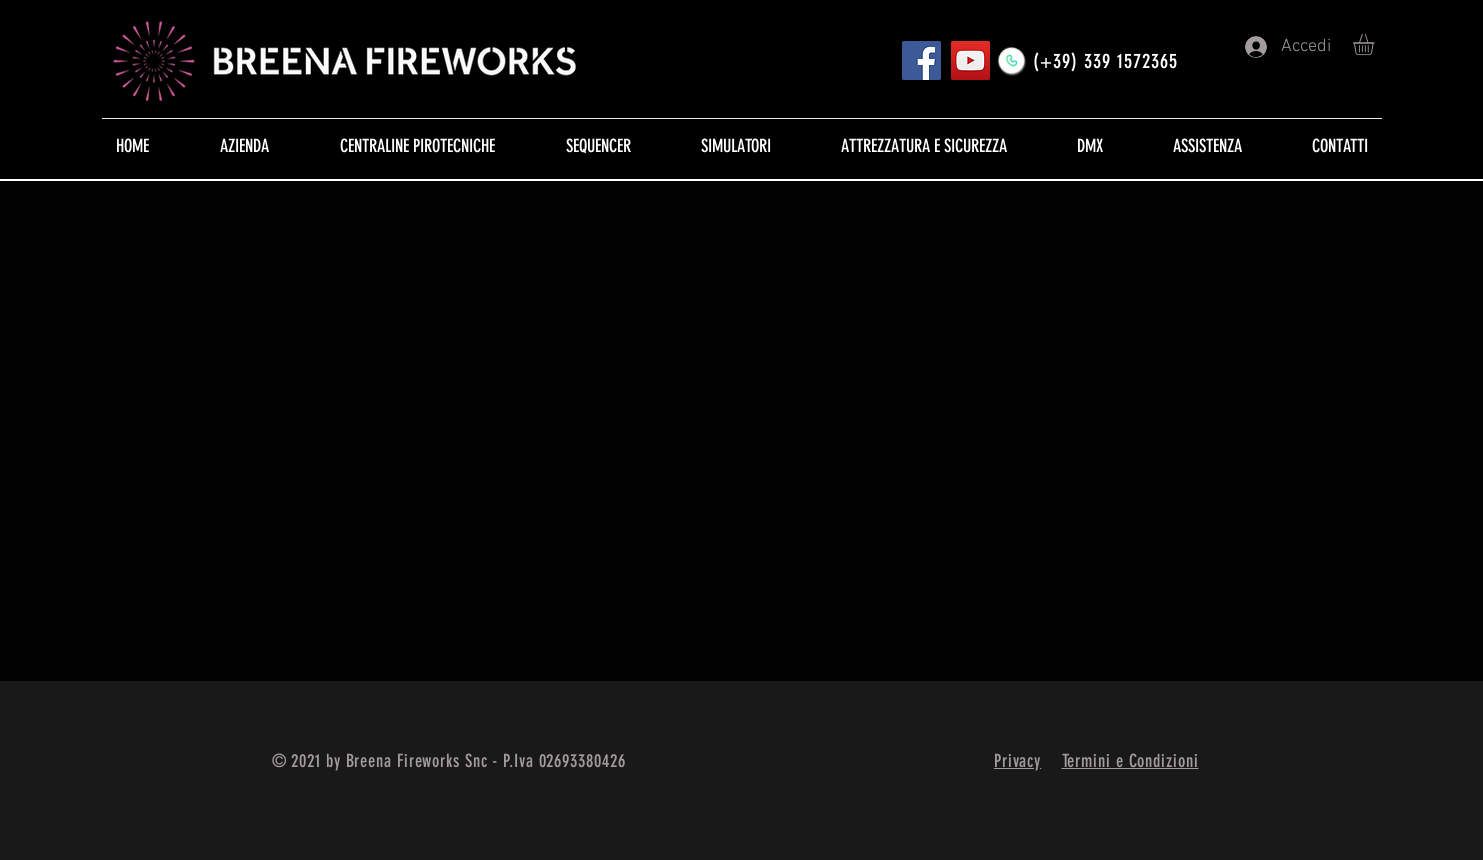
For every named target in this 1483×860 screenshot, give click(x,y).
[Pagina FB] (921, 60)
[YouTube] (970, 60)
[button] (1376, 44)
